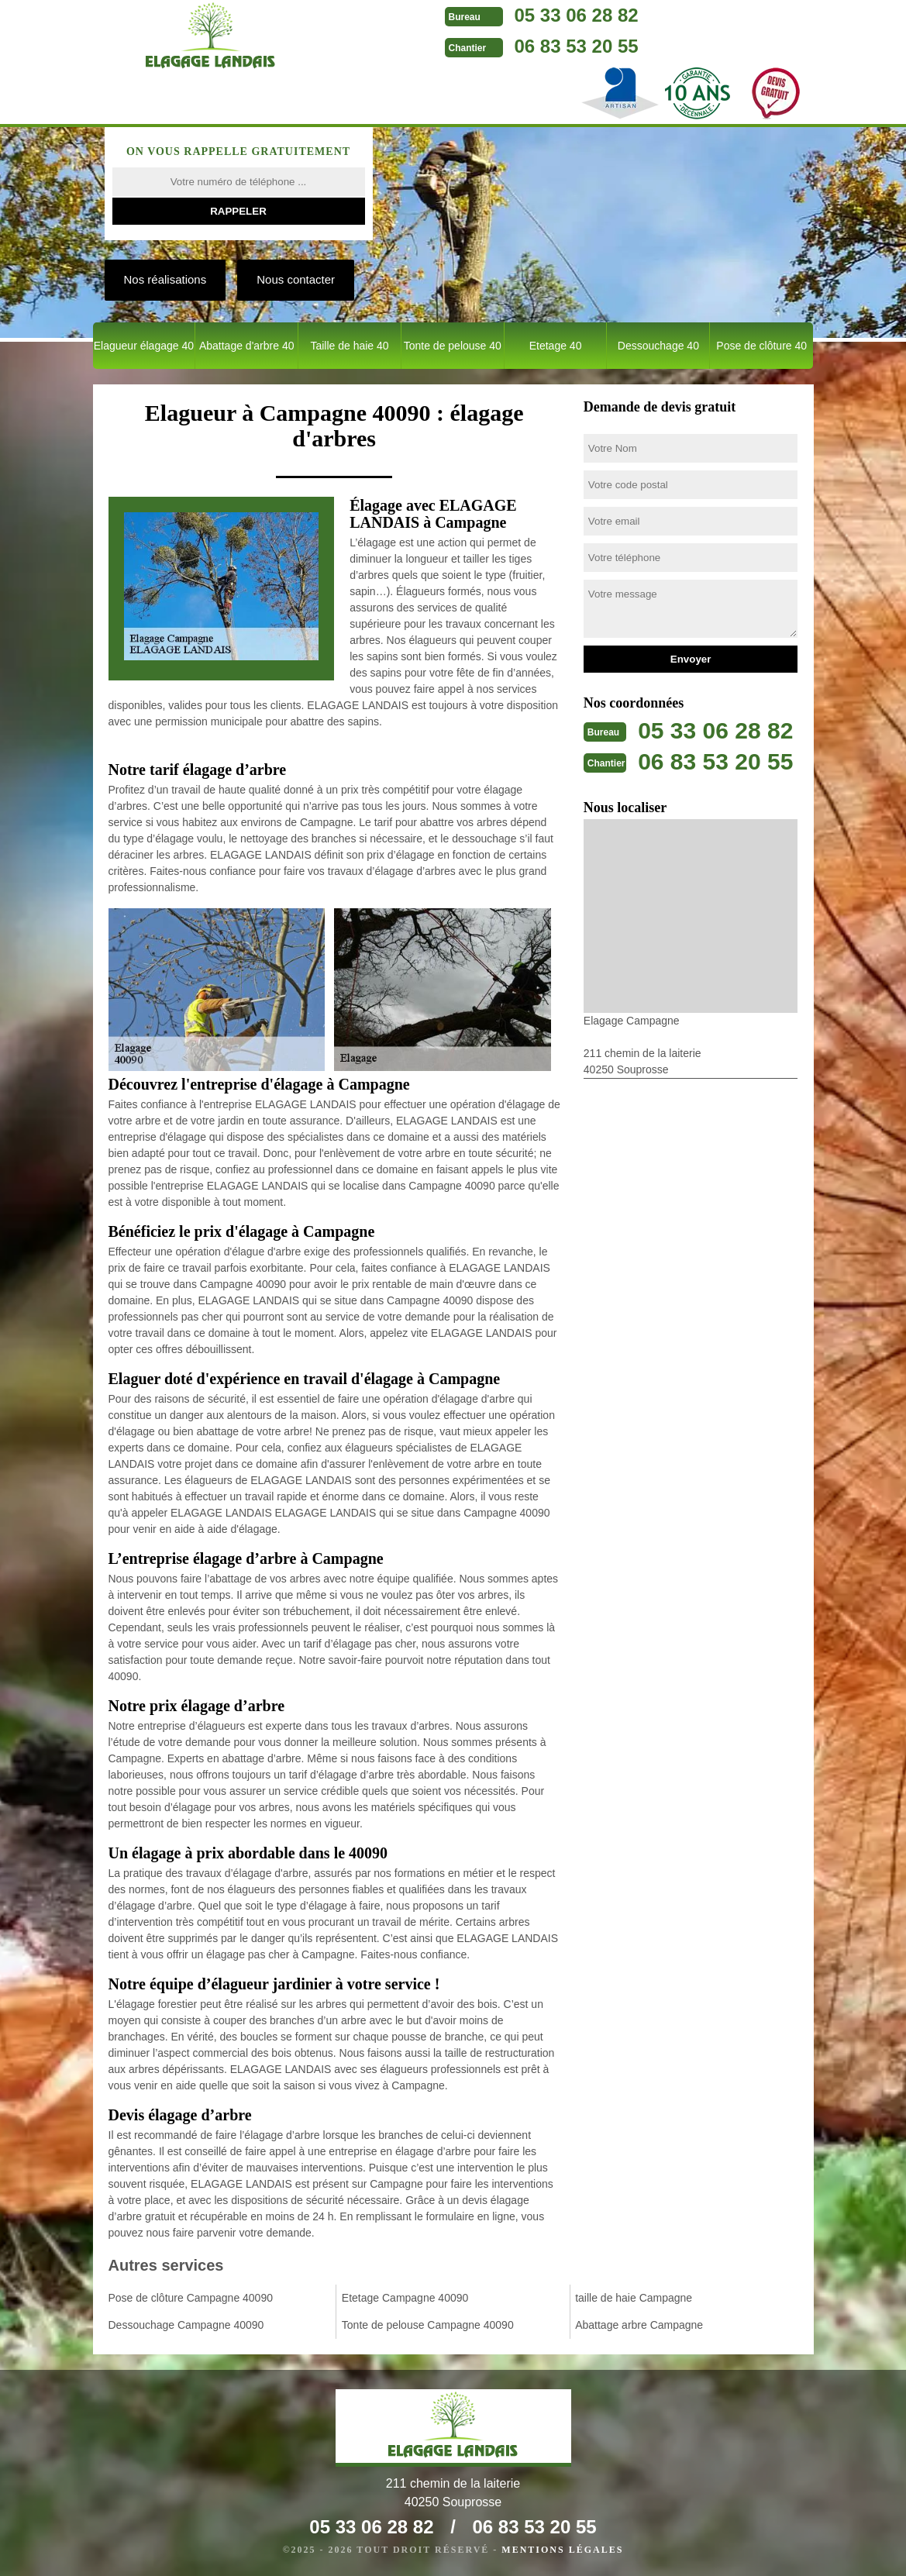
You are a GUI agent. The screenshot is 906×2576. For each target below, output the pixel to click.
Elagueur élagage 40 (144, 345)
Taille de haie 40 (349, 345)
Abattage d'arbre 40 (247, 345)
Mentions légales (562, 2549)
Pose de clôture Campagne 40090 (191, 2298)
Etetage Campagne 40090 (405, 2298)
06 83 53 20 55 (577, 46)
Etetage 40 (555, 345)
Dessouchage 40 (658, 345)
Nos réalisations (165, 279)
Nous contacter (296, 279)
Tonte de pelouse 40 (452, 345)
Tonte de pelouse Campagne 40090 (428, 2325)
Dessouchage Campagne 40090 (186, 2325)
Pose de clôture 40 (761, 345)
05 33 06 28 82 (577, 15)
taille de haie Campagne (633, 2298)
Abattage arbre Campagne (639, 2325)
